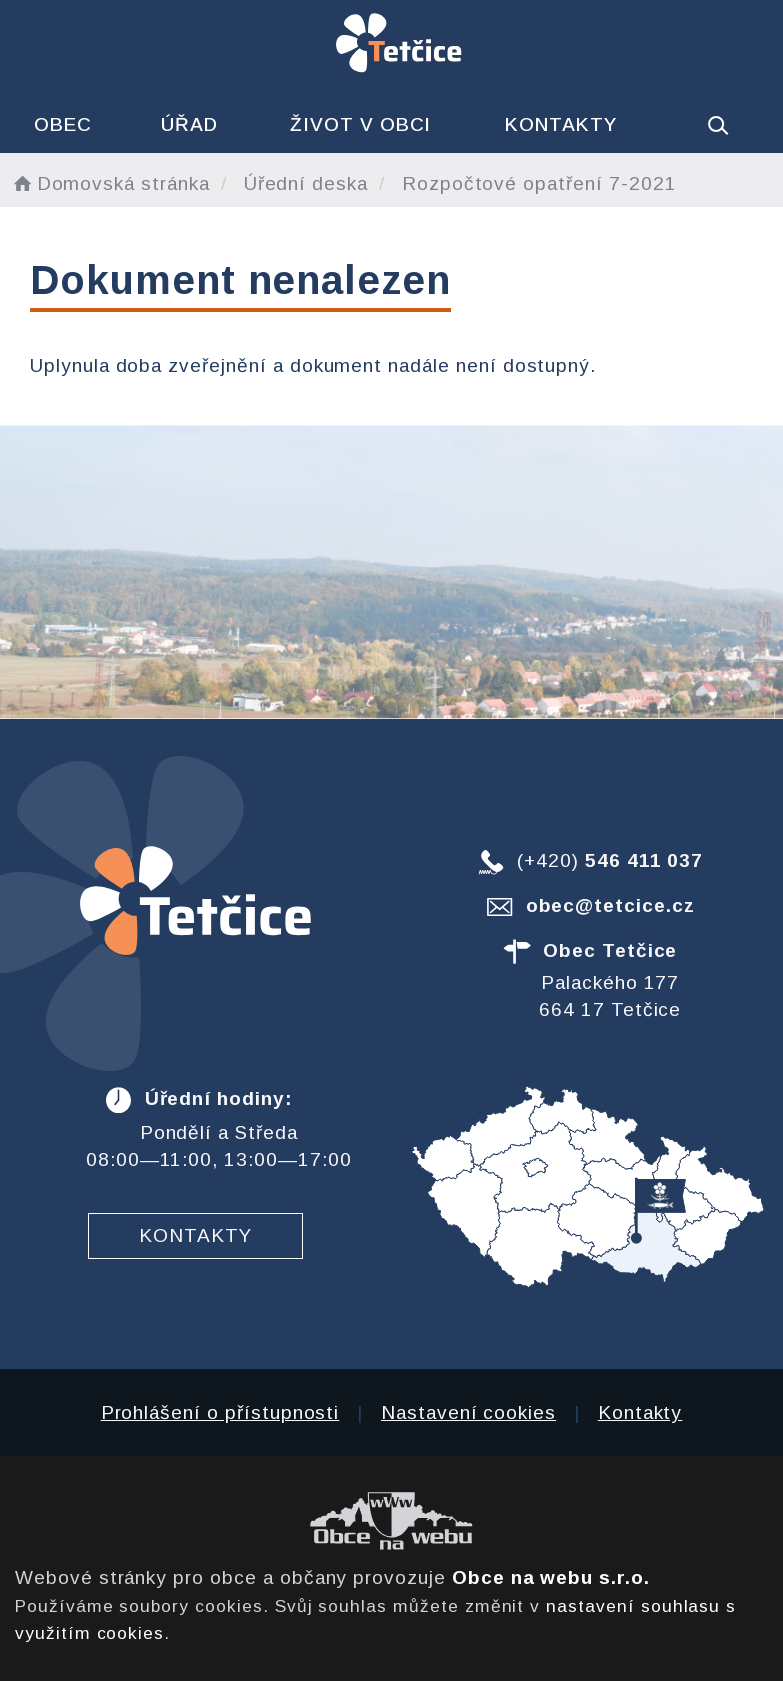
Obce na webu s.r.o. (551, 1577)
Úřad (189, 124)
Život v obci (360, 124)
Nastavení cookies (468, 1412)
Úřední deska (306, 183)
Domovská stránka (110, 183)
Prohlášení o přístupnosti (220, 1412)
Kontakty (561, 124)
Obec (63, 124)
